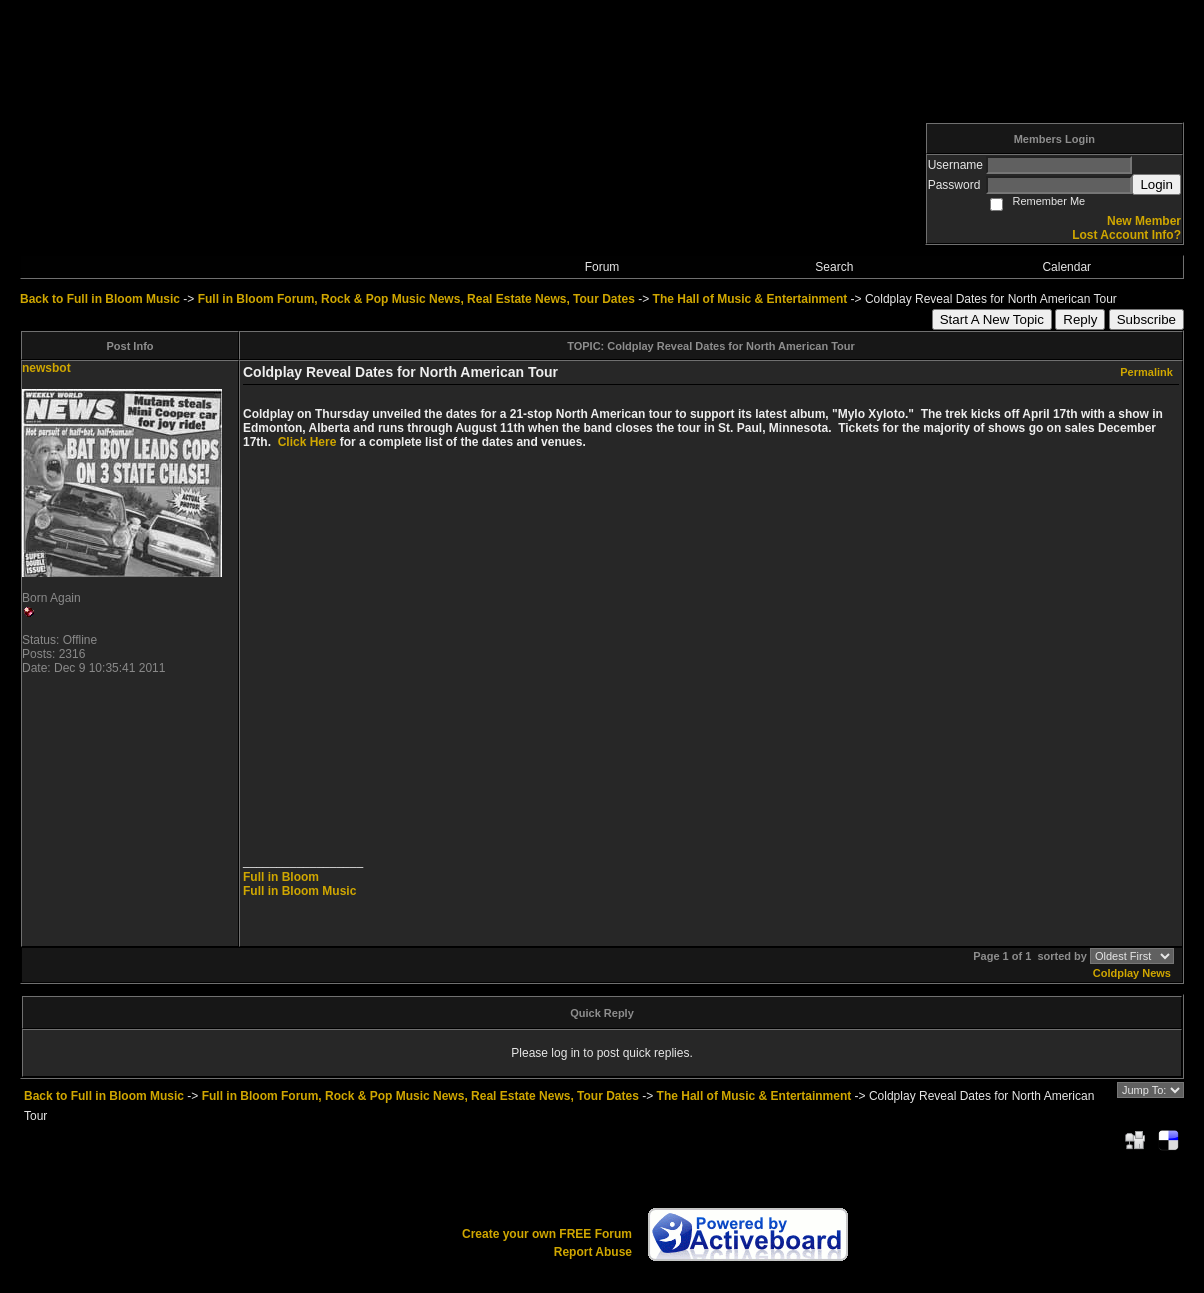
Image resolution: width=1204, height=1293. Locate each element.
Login (1156, 184)
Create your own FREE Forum (547, 1234)
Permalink (1146, 372)
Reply (1080, 319)
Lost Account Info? (1126, 235)
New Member (1144, 221)
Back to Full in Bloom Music (100, 299)
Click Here (307, 442)
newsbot (46, 368)
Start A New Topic (992, 319)
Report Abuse (593, 1252)
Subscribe (1146, 319)
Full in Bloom (281, 877)
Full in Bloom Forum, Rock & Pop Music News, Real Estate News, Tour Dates (416, 299)
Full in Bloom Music (299, 891)
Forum (602, 267)
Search (834, 267)
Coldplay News (1132, 973)
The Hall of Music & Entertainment (750, 299)
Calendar (1066, 267)
